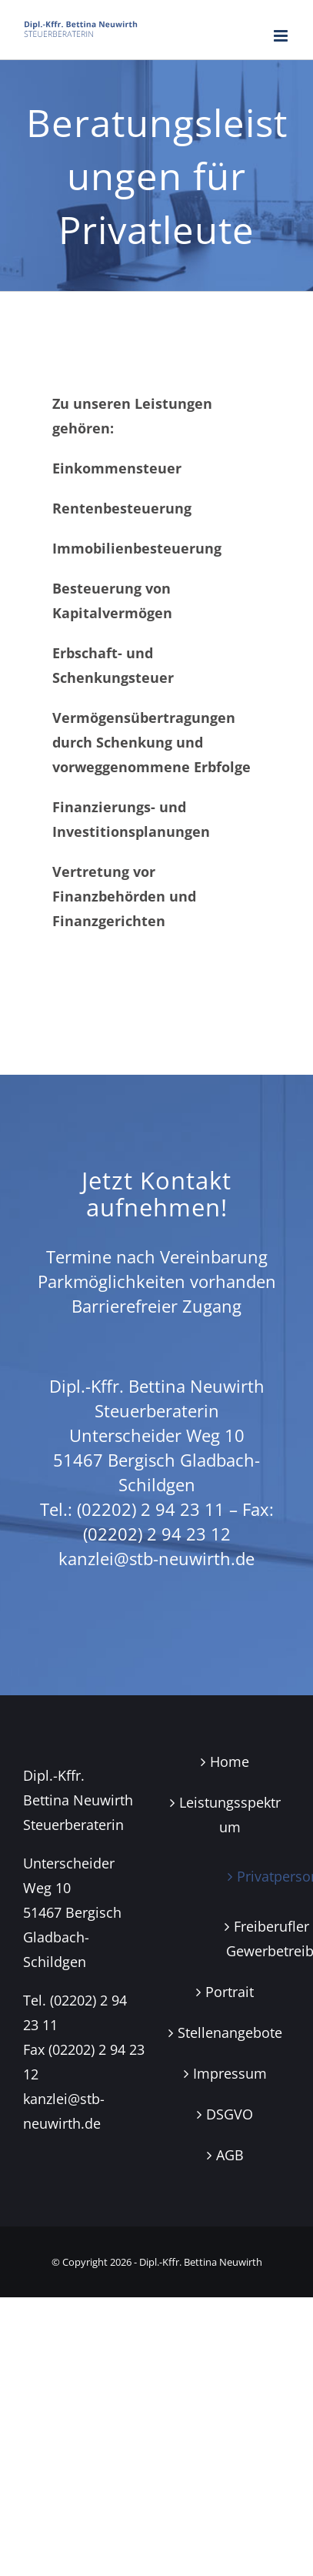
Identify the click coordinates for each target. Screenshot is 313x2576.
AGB (230, 2155)
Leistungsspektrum (230, 1814)
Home (229, 1761)
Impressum (230, 2073)
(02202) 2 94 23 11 (151, 1509)
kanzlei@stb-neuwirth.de (156, 1558)
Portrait (229, 1991)
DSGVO (229, 2114)
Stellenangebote (230, 2032)
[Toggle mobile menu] (282, 36)
